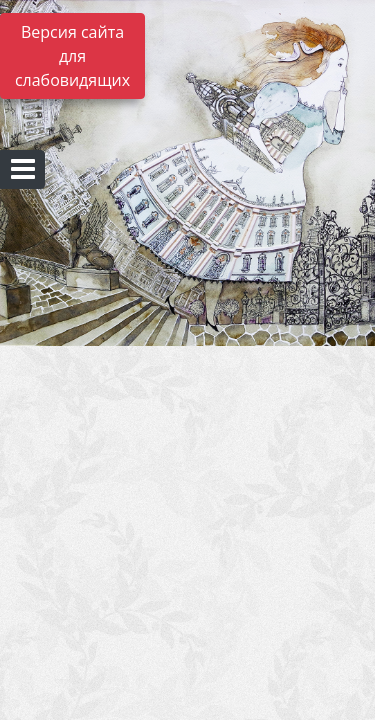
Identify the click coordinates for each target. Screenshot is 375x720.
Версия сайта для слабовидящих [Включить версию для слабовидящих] (72, 56)
